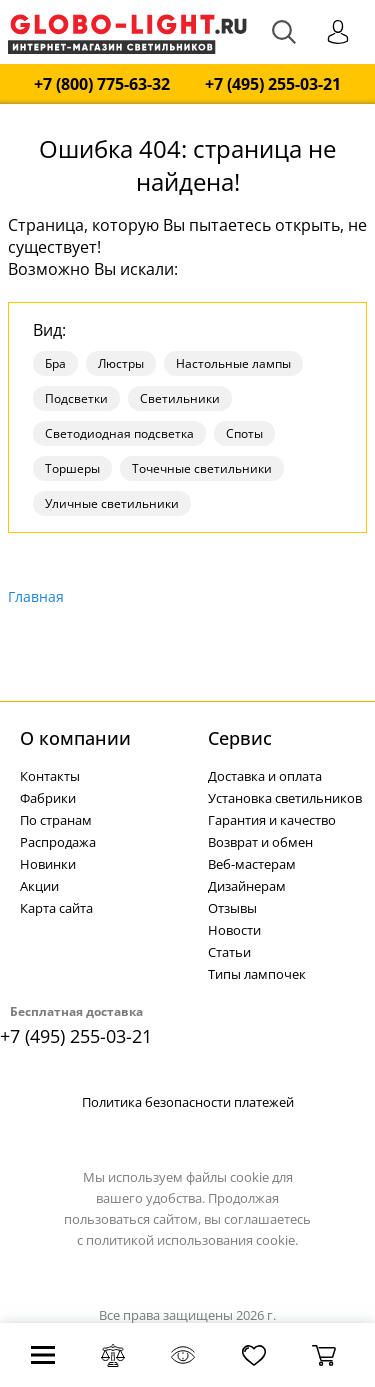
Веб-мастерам (252, 864)
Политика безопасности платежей (188, 1102)
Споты (244, 433)
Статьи (229, 952)
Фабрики (48, 798)
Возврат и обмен (260, 842)
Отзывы (232, 908)
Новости (234, 930)
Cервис (240, 738)
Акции (39, 886)
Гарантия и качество (272, 820)
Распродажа (58, 842)
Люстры (121, 363)
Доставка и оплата (265, 776)
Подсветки (76, 398)
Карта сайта (56, 908)
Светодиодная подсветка (119, 433)
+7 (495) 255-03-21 (273, 84)
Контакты (50, 776)
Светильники (180, 398)
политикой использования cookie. (192, 1240)
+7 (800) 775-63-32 (102, 84)
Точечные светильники (202, 468)
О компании (75, 738)
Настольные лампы (233, 363)
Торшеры (72, 468)
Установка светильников (285, 798)
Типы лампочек (257, 974)
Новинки (48, 864)
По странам (56, 820)
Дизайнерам (247, 886)
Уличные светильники (112, 503)
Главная (36, 596)
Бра (55, 363)
